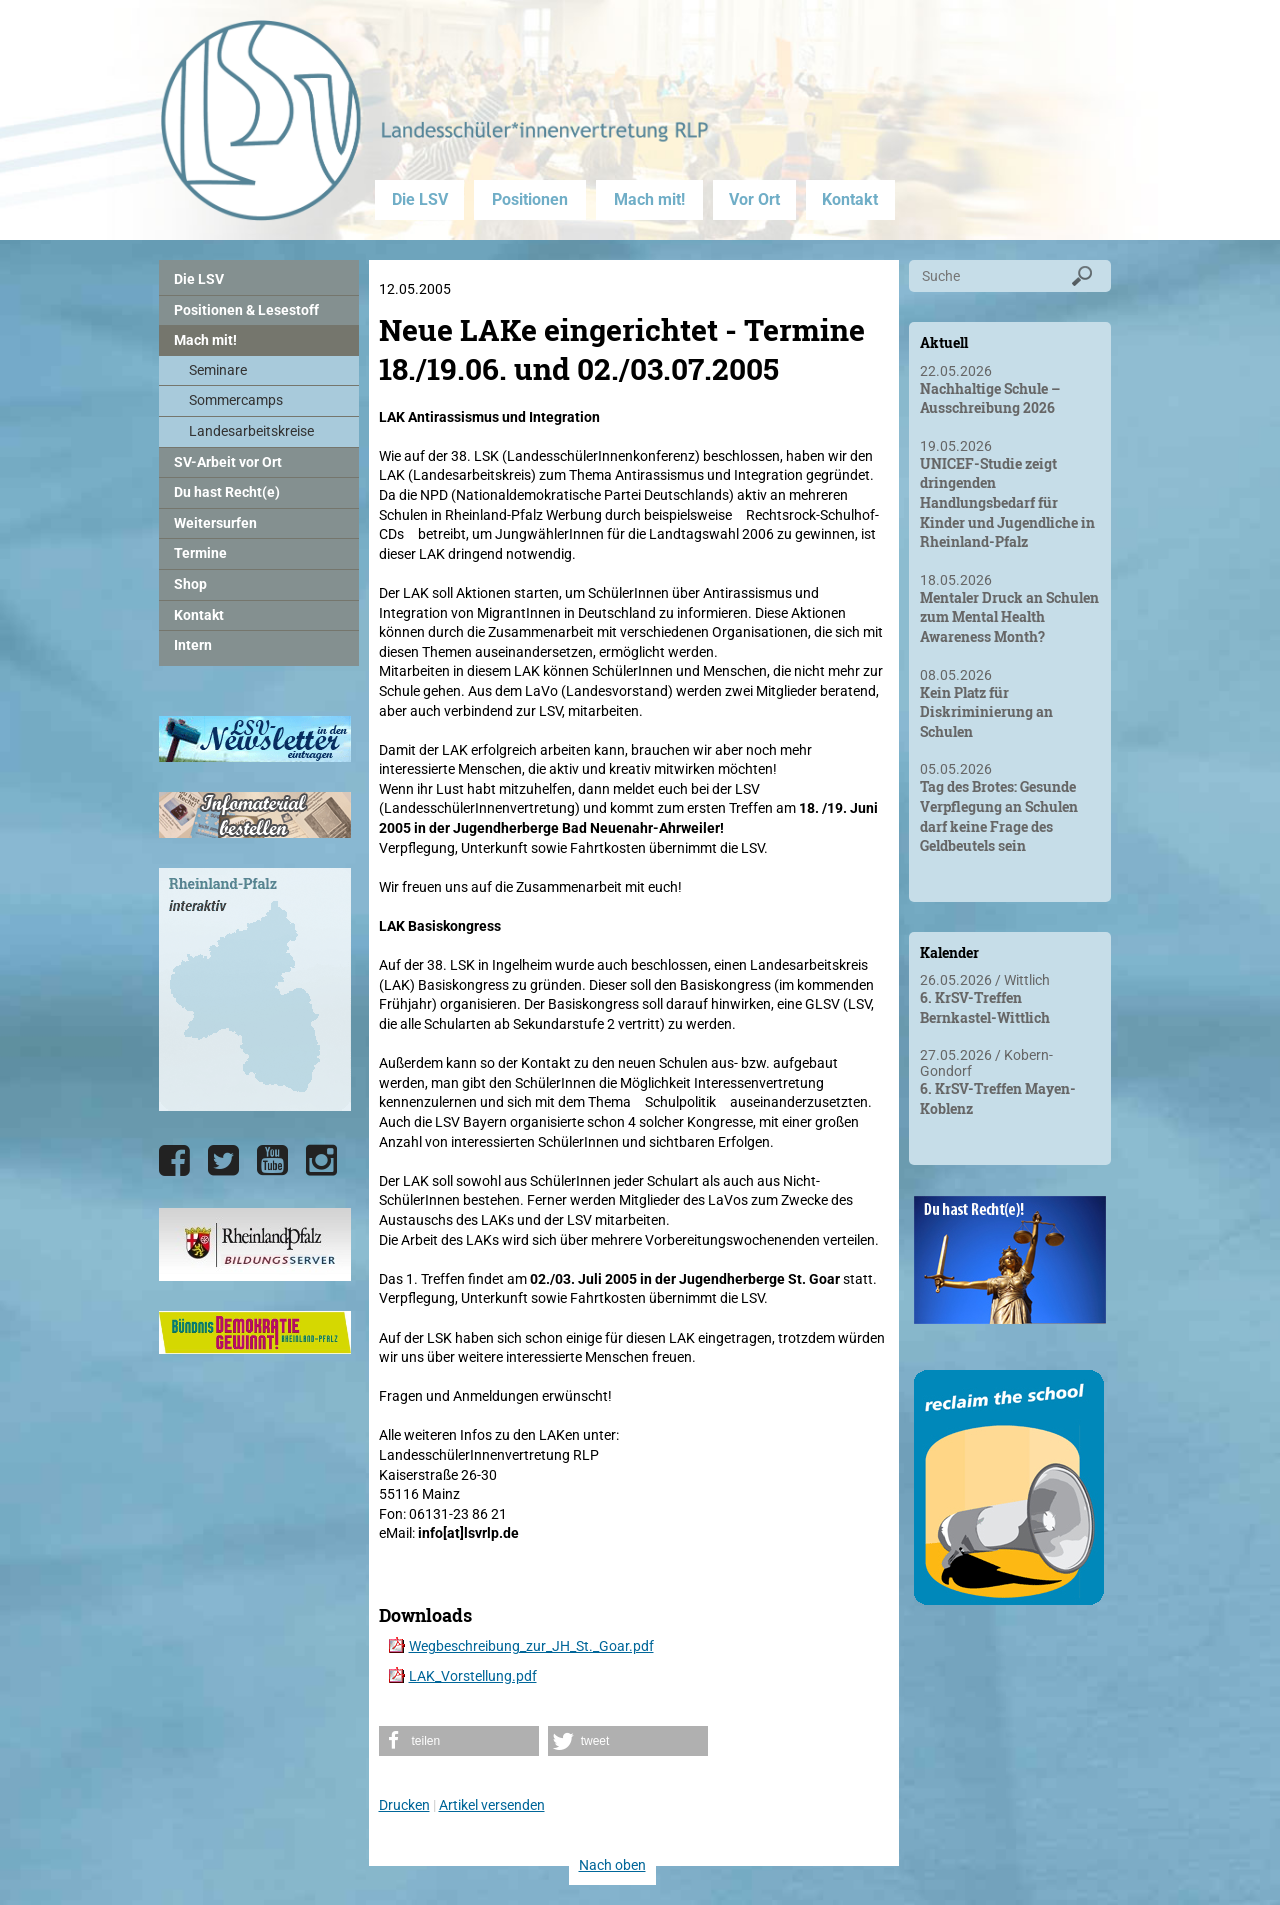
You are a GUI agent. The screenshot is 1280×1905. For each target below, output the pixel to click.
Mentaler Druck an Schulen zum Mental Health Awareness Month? (1009, 617)
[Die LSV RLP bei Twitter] (223, 1161)
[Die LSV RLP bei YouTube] (272, 1161)
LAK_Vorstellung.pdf (473, 1676)
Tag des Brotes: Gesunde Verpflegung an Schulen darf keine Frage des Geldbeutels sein (999, 816)
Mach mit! (649, 199)
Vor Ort (754, 199)
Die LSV (420, 199)
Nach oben (612, 1865)
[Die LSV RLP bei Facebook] (174, 1161)
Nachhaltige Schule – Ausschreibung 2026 (990, 398)
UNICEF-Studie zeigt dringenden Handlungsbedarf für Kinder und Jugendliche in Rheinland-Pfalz (1007, 502)
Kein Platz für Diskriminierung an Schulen (986, 712)
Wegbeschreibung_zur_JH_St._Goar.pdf (531, 1646)
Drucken (404, 1805)
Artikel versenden (492, 1805)
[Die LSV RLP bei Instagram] (321, 1161)
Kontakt (850, 199)
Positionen (530, 199)
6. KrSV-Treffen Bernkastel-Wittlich (985, 1007)
